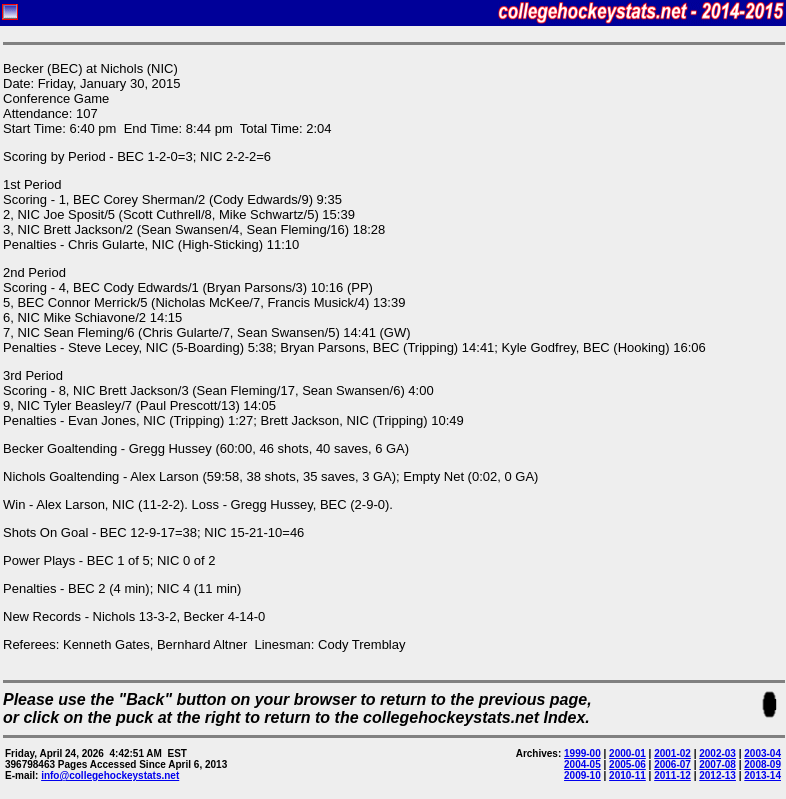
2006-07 (672, 764)
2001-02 (672, 753)
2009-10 (582, 775)
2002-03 (717, 753)
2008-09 (762, 764)
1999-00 (582, 753)
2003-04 (762, 753)
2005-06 (627, 764)
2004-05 (582, 764)
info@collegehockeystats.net (110, 775)
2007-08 (717, 764)
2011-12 (672, 775)
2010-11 (627, 775)
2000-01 (627, 753)
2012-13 (717, 775)
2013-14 (762, 775)
